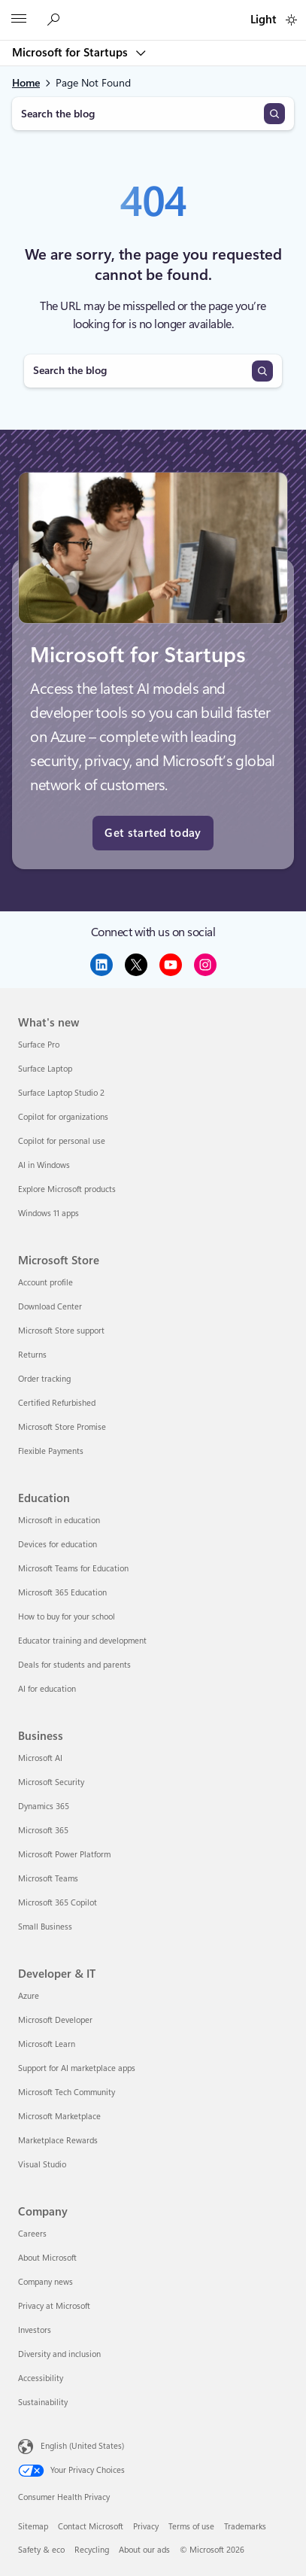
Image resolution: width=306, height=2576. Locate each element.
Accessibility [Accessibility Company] (40, 2378)
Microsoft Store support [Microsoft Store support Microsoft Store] (61, 1331)
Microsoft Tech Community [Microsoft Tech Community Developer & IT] (66, 2092)
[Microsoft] (152, 11)
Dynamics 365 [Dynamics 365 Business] (43, 1806)
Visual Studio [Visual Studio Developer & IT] (42, 2165)
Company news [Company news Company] (45, 2282)
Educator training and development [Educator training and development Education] (82, 1641)
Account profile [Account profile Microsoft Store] (45, 1283)
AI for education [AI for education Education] (47, 1689)
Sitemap (33, 2527)
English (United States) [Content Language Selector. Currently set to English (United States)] (82, 2445)
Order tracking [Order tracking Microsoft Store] (44, 1379)
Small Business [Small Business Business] (45, 1927)
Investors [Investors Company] (34, 2330)
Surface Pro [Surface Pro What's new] (38, 1045)
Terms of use (191, 2527)
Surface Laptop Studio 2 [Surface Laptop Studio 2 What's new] (61, 1093)
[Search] (274, 113)
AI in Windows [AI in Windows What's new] (44, 1165)
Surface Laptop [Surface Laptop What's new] (45, 1069)
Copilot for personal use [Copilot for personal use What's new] (61, 1141)
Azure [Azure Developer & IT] (28, 1996)
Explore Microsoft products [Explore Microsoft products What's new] (67, 1189)
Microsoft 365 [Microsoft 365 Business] (43, 1830)
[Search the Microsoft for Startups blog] (55, 20)
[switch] (291, 20)
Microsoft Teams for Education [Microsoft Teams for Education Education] (73, 1569)
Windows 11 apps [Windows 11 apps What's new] (48, 1213)
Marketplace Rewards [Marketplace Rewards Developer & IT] (58, 2141)
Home (26, 83)
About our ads (144, 2550)
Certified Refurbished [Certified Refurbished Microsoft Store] (56, 1403)
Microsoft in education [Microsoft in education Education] (59, 1520)
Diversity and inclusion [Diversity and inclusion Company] (59, 2354)
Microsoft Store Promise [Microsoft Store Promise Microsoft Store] (62, 1427)
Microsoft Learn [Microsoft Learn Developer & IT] (46, 2044)
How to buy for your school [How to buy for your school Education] (66, 1617)
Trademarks (245, 2527)
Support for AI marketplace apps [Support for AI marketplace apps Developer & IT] (76, 2068)
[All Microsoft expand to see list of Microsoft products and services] (19, 20)
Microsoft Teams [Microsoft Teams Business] (48, 1879)
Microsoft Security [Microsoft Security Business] (51, 1782)
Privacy (146, 2527)
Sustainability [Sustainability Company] (43, 2402)
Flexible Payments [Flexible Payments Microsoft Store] (50, 1451)
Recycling (91, 2550)
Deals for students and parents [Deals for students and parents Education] (74, 1665)
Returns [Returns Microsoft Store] (32, 1355)
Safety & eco (41, 2550)
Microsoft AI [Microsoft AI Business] (40, 1758)
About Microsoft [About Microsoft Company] (47, 2258)
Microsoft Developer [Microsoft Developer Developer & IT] (55, 2020)
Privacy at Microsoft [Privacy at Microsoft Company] (54, 2306)
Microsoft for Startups (71, 52)
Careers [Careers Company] (32, 2234)
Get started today (153, 833)
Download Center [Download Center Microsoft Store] (50, 1307)
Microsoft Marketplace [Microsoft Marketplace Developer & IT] (59, 2116)
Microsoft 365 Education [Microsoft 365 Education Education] (62, 1593)
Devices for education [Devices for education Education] (57, 1545)
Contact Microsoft (90, 2527)
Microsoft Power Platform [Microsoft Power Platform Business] (64, 1855)
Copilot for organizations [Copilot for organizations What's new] (63, 1117)
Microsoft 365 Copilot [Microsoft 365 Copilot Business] (57, 1903)
